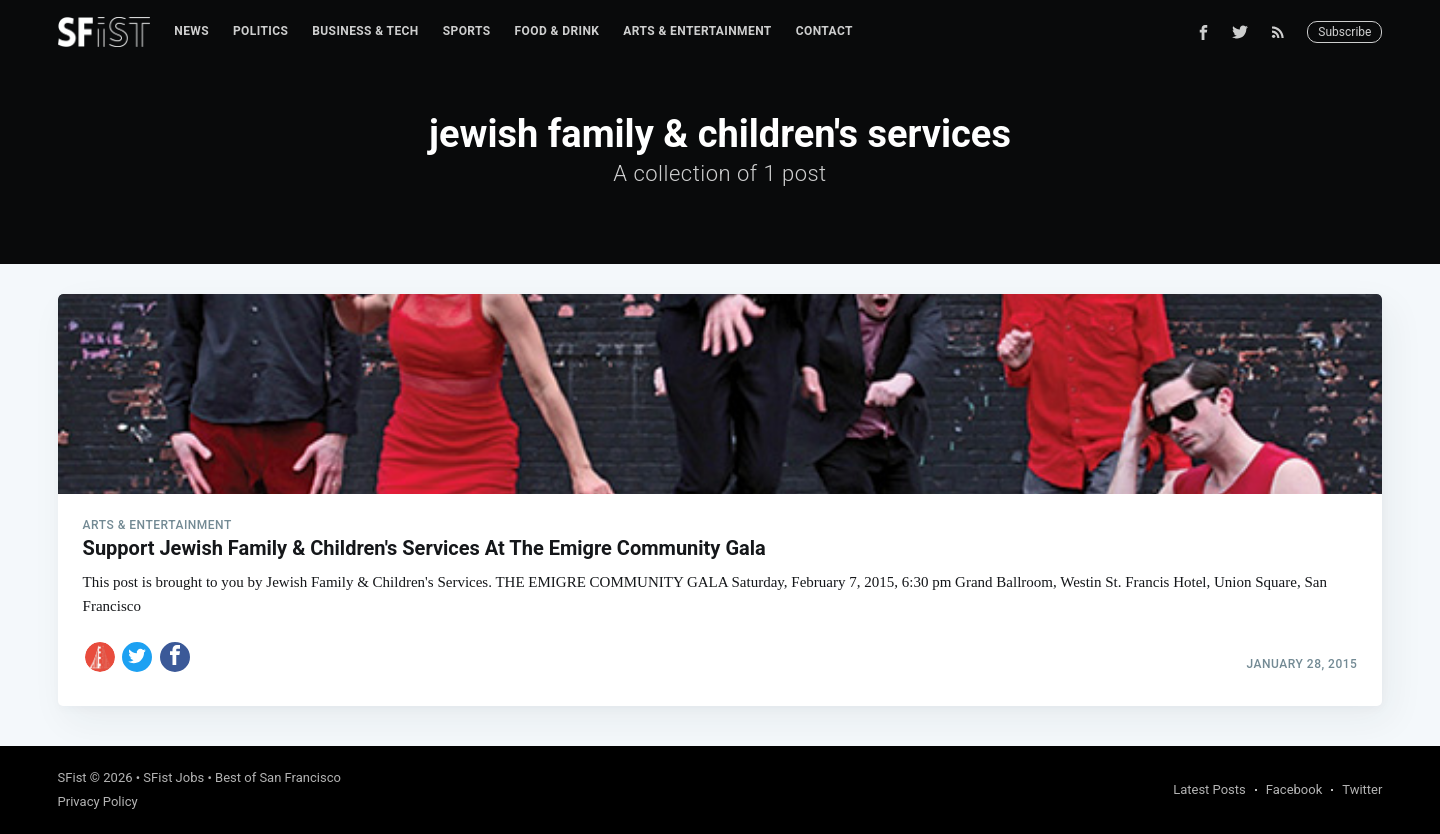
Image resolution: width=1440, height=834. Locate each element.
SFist (72, 777)
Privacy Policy (98, 801)
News (191, 31)
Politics (260, 31)
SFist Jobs (173, 777)
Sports (467, 31)
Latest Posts (1209, 789)
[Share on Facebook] (175, 657)
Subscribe (1344, 32)
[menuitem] (191, 31)
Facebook (1294, 789)
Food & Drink (557, 31)
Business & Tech (365, 31)
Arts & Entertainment (697, 31)
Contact (824, 31)
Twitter (1362, 789)
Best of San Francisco (278, 777)
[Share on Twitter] (137, 657)
